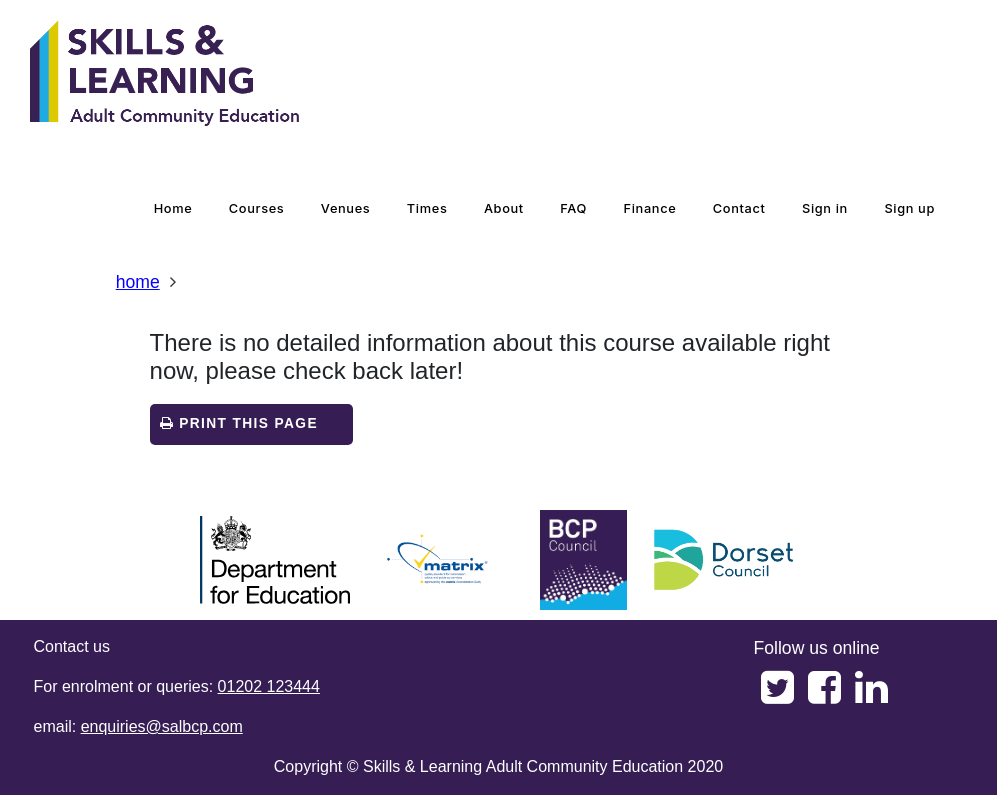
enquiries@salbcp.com (162, 726)
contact (739, 208)
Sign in (825, 208)
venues (346, 208)
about (504, 208)
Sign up (909, 208)
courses (257, 208)
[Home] (165, 75)
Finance (650, 208)
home (173, 208)
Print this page (239, 423)
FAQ (573, 208)
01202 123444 (269, 686)
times (427, 208)
